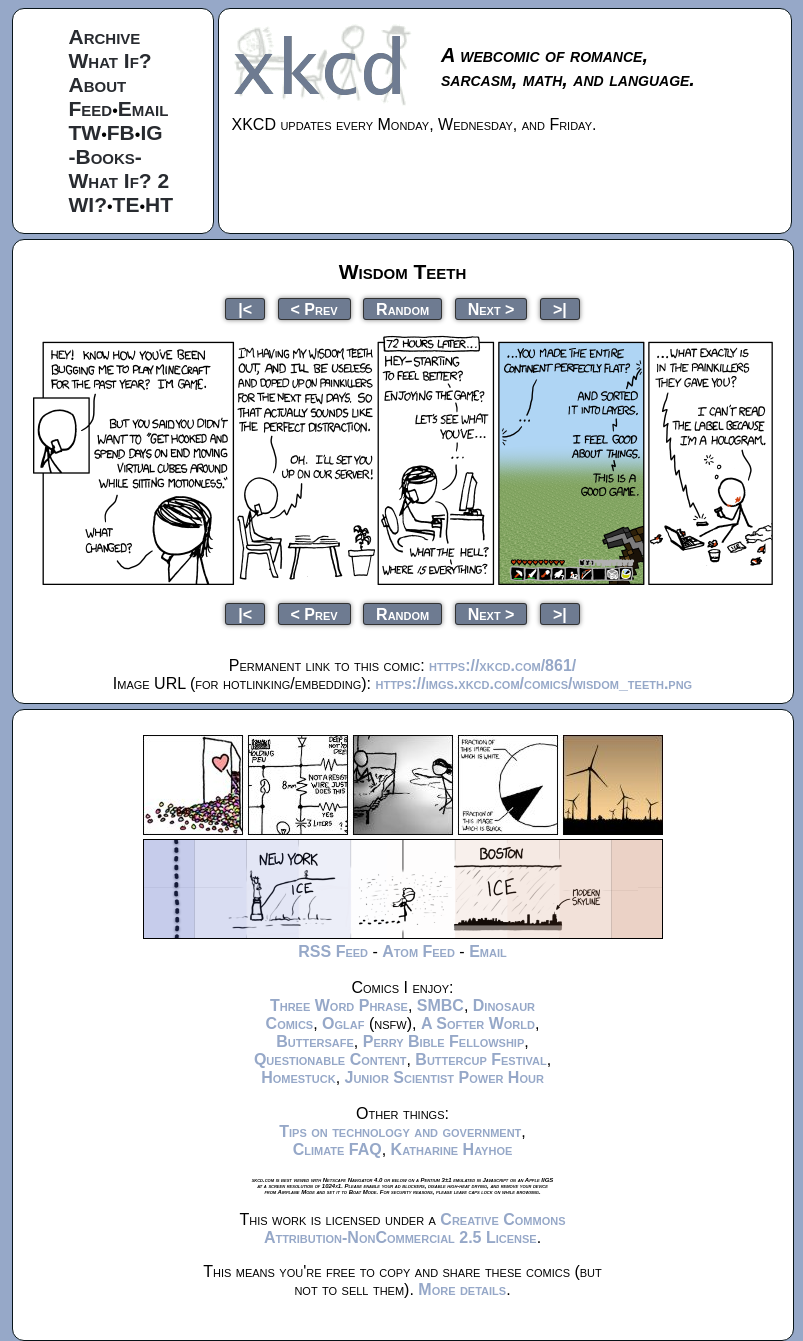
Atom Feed (418, 951)
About (98, 84)
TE (126, 204)
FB (121, 132)
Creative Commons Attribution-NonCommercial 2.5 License (415, 1228)
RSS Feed (333, 951)
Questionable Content (330, 1059)
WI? (88, 204)
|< (245, 308)
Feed (91, 108)
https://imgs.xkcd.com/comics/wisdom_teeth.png (533, 683)
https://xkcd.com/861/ (502, 665)
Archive (105, 36)
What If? (110, 60)
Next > (491, 308)
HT (159, 204)
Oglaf (343, 1023)
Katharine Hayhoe (452, 1149)
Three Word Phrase (339, 1005)
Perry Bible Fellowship (444, 1041)
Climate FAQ (337, 1149)
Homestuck (298, 1077)
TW (85, 132)
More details (462, 1289)
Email (143, 108)
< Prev (314, 308)
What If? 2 (119, 180)
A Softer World (478, 1023)
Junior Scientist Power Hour (444, 1077)
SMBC (440, 1005)
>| (560, 308)
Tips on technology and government (400, 1131)
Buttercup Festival (480, 1059)
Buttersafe (315, 1041)
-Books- (105, 156)
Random (402, 308)
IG (151, 132)
